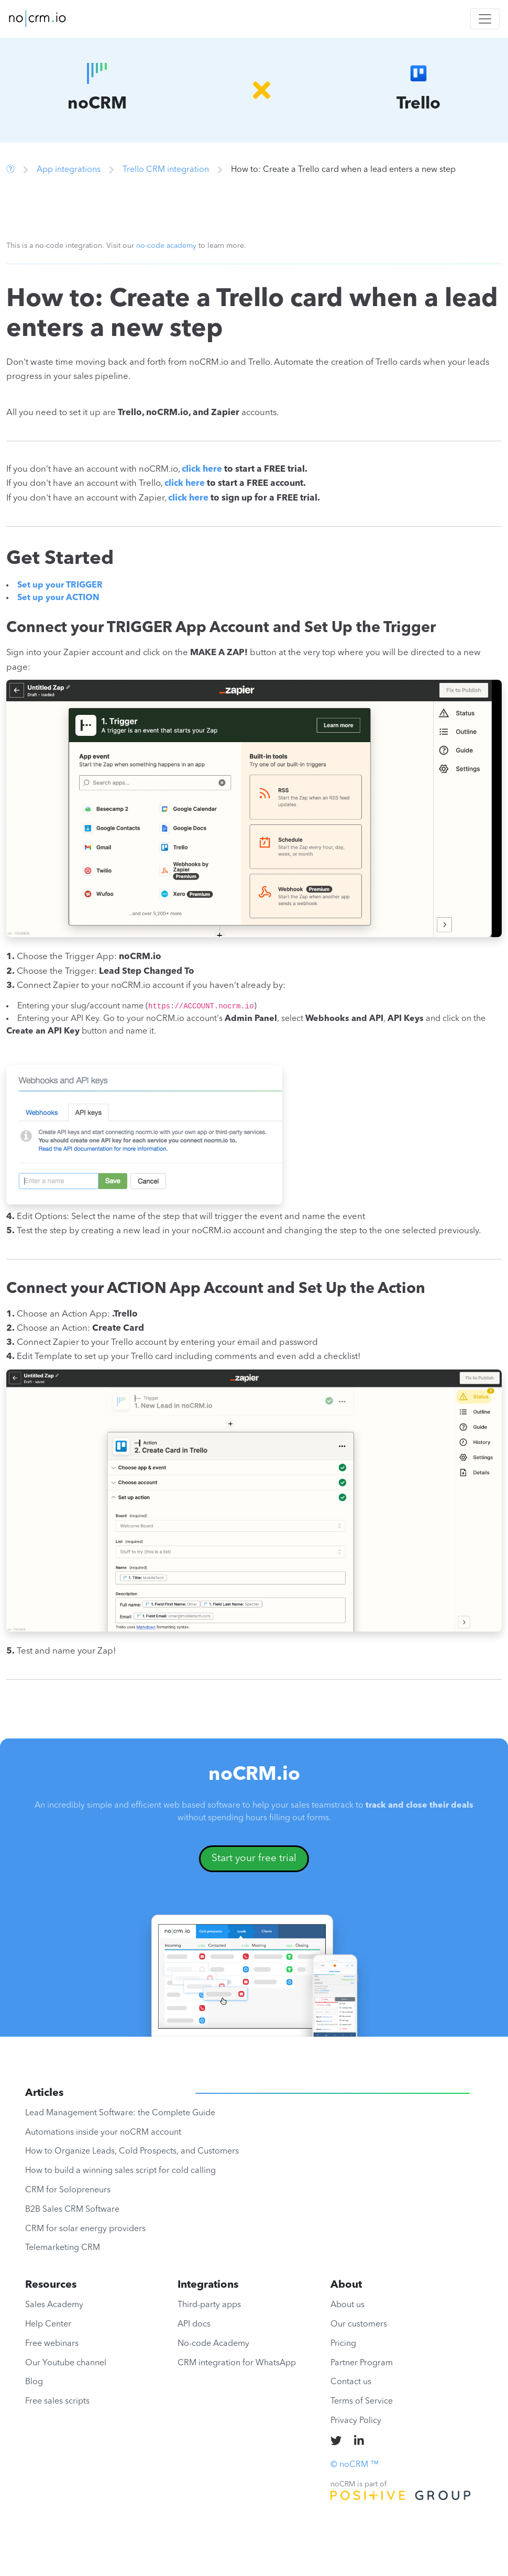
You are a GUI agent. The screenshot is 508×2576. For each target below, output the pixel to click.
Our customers (358, 2324)
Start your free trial (254, 1858)
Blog (34, 2382)
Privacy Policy (355, 2421)
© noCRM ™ (354, 2465)
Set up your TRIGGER (60, 585)
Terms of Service (361, 2401)
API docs (194, 2324)
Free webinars (52, 2344)
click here (202, 469)
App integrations (69, 170)
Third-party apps (209, 2305)
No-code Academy (213, 2344)
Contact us (350, 2382)
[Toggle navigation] (485, 18)
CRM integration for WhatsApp (237, 2363)
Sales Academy (54, 2305)
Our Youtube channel (65, 2363)
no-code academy (166, 245)
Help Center (48, 2324)
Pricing (343, 2344)
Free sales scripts (57, 2401)
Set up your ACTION (58, 598)
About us (347, 2305)
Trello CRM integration (166, 170)
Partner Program (361, 2363)
